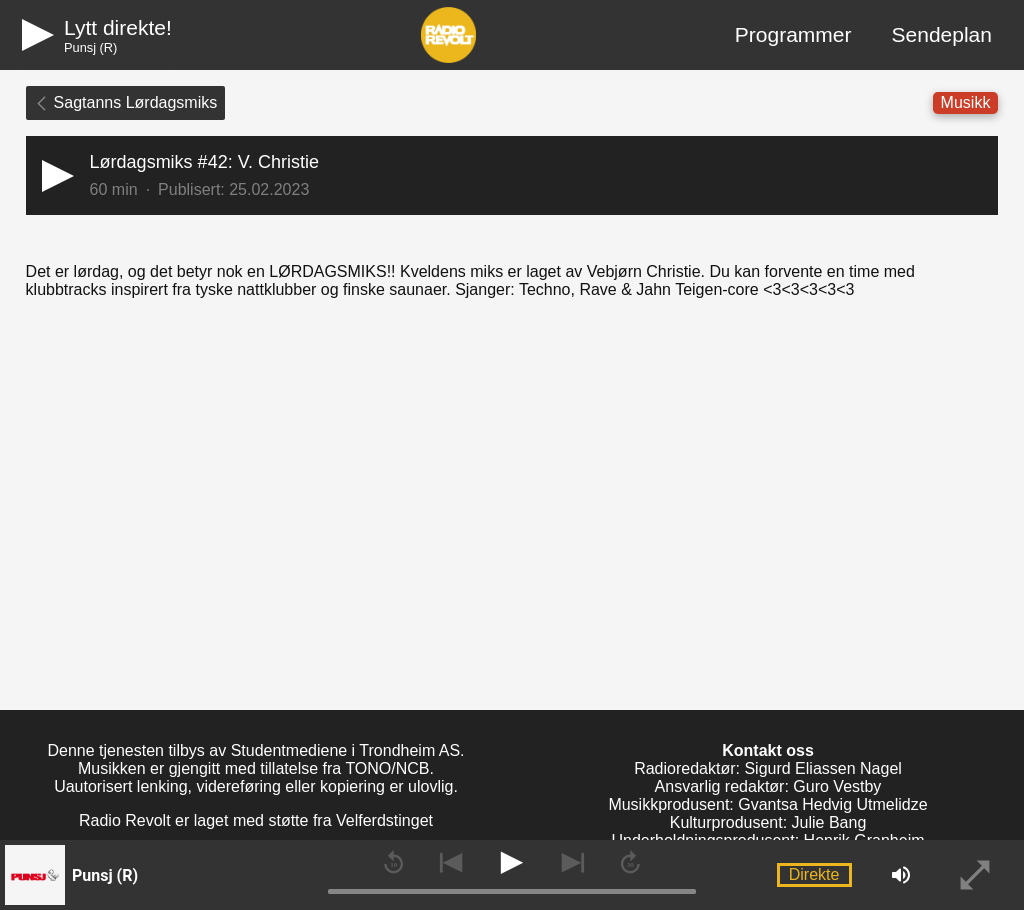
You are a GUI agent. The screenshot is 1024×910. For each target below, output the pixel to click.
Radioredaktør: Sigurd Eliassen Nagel (768, 768)
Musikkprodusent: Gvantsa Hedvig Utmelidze (767, 804)
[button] (512, 175)
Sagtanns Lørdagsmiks (126, 102)
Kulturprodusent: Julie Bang (768, 822)
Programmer (793, 34)
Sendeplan (942, 34)
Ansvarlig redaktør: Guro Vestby (768, 786)
